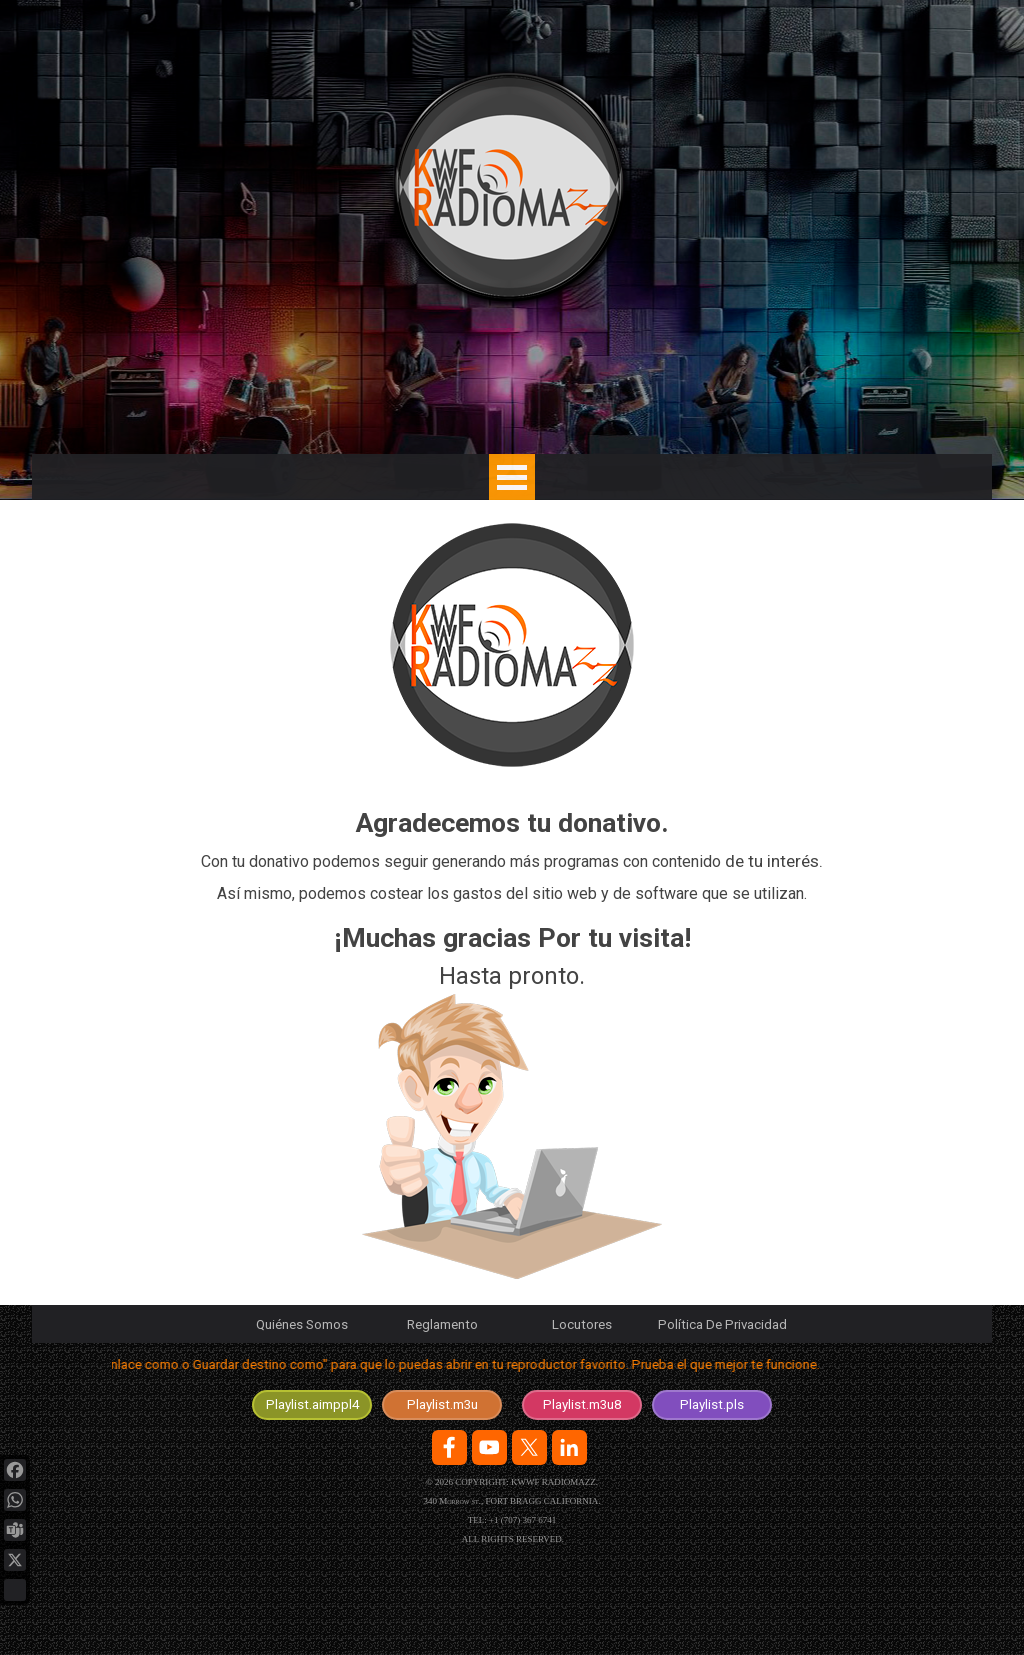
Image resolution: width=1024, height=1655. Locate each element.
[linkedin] (569, 1447)
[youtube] (489, 1447)
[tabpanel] (512, 1047)
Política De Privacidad (722, 1324)
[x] (529, 1447)
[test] (312, 1405)
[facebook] (449, 1447)
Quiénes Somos (302, 1324)
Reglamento (442, 1324)
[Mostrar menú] (512, 477)
